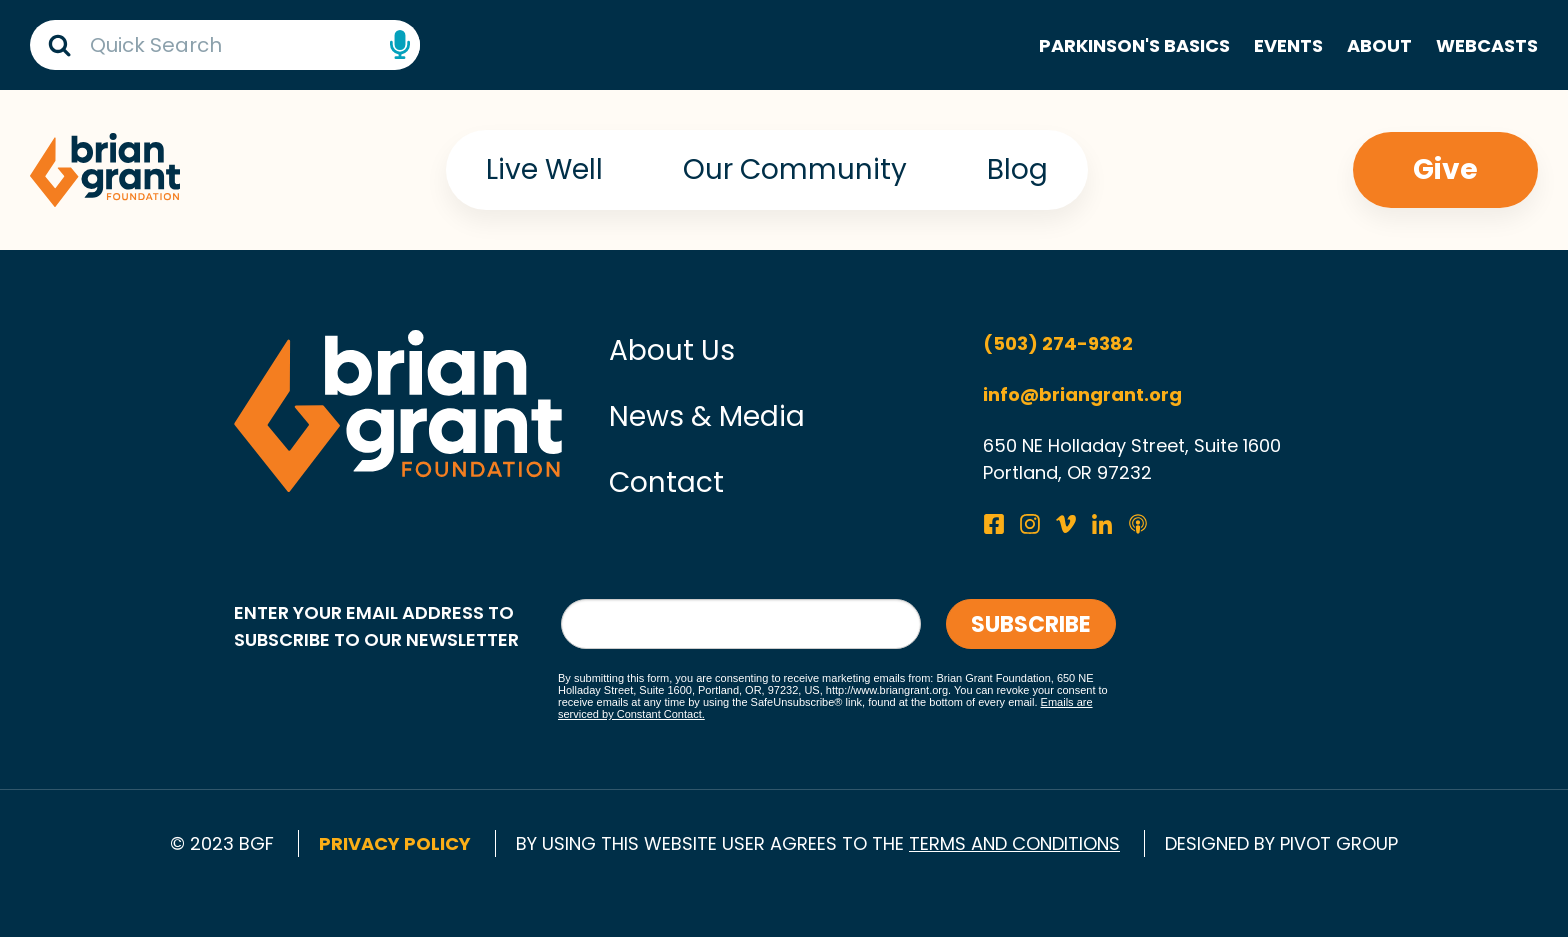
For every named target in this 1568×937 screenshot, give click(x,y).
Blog (1017, 169)
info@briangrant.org (1082, 394)
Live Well (544, 169)
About (1379, 45)
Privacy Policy (395, 843)
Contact (666, 482)
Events (1288, 45)
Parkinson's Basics (1134, 45)
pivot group (1339, 843)
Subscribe (1031, 624)
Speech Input (400, 45)
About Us (672, 350)
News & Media (707, 416)
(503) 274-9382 (1058, 343)
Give (1445, 169)
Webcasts (1487, 45)
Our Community (795, 169)
